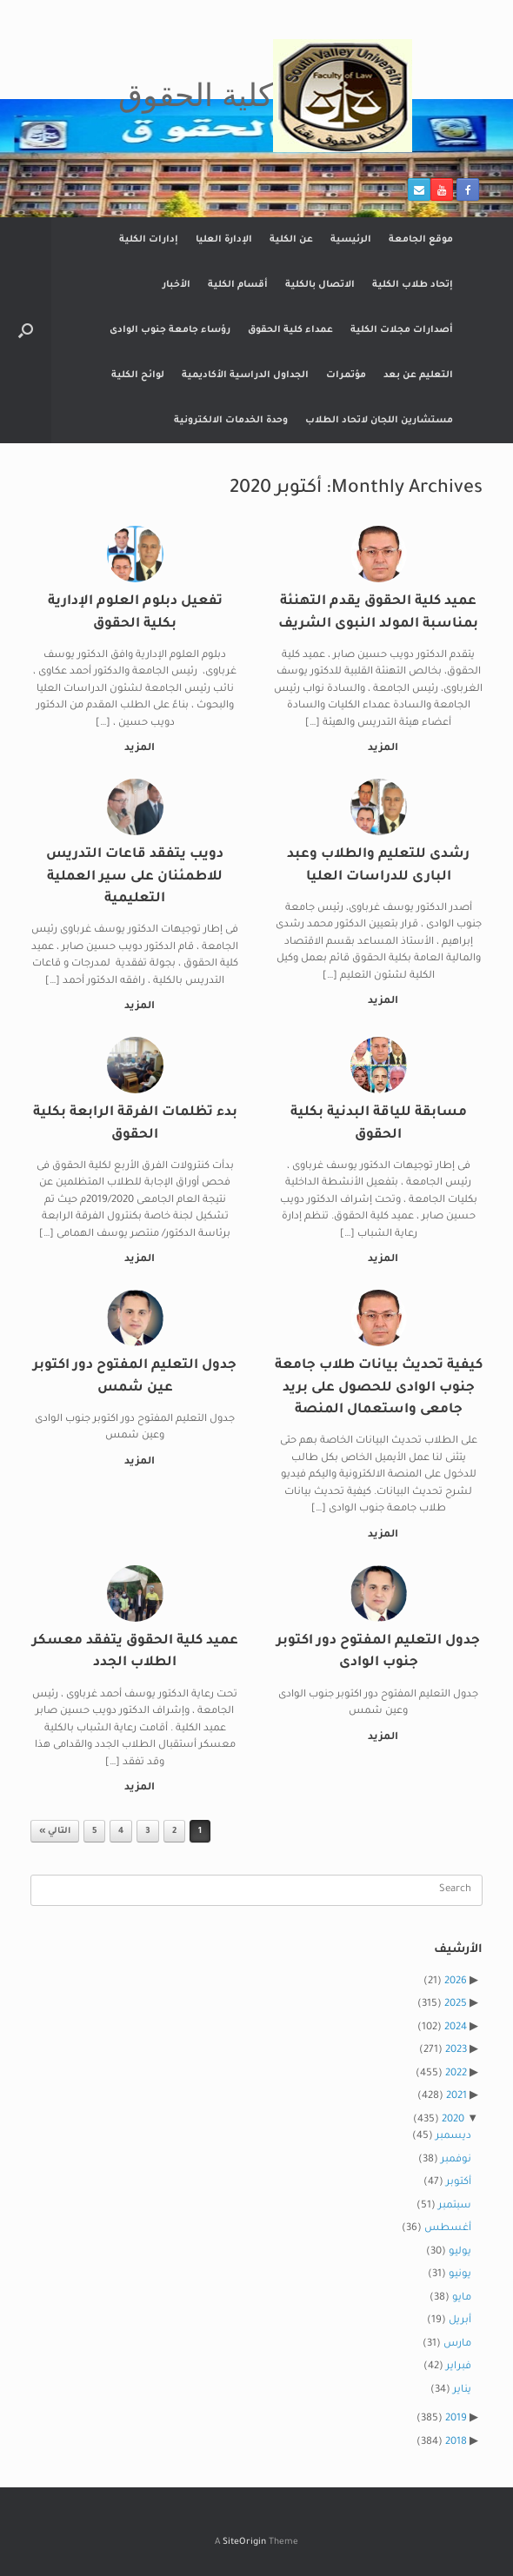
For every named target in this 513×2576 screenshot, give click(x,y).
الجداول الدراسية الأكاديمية (245, 375)
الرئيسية (350, 240)
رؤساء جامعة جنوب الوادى (170, 330)
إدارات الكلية (148, 240)
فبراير (458, 2367)
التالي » (54, 1831)
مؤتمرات (346, 375)
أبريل (460, 2321)
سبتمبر (454, 2206)
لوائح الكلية (137, 375)
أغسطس (447, 2228)
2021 (456, 2096)
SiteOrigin (244, 2542)
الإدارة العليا (224, 240)
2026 (455, 1982)
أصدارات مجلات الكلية (401, 330)
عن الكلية (291, 240)
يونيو (460, 2275)
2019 (456, 2419)
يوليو (460, 2252)
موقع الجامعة (421, 240)
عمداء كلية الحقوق (290, 330)
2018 (456, 2442)
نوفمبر (456, 2160)
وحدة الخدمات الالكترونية (231, 420)
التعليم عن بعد (418, 375)
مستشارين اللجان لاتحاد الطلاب (379, 420)
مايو (461, 2298)
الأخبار (176, 285)
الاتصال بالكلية (320, 285)
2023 (456, 2050)
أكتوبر (458, 2182)
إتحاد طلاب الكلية (412, 285)
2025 (455, 2004)
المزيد (379, 748)
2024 (455, 2028)
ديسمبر (453, 2136)
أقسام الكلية (238, 285)
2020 (453, 2120)
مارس (457, 2344)
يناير (462, 2390)
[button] (25, 330)
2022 (456, 2074)
